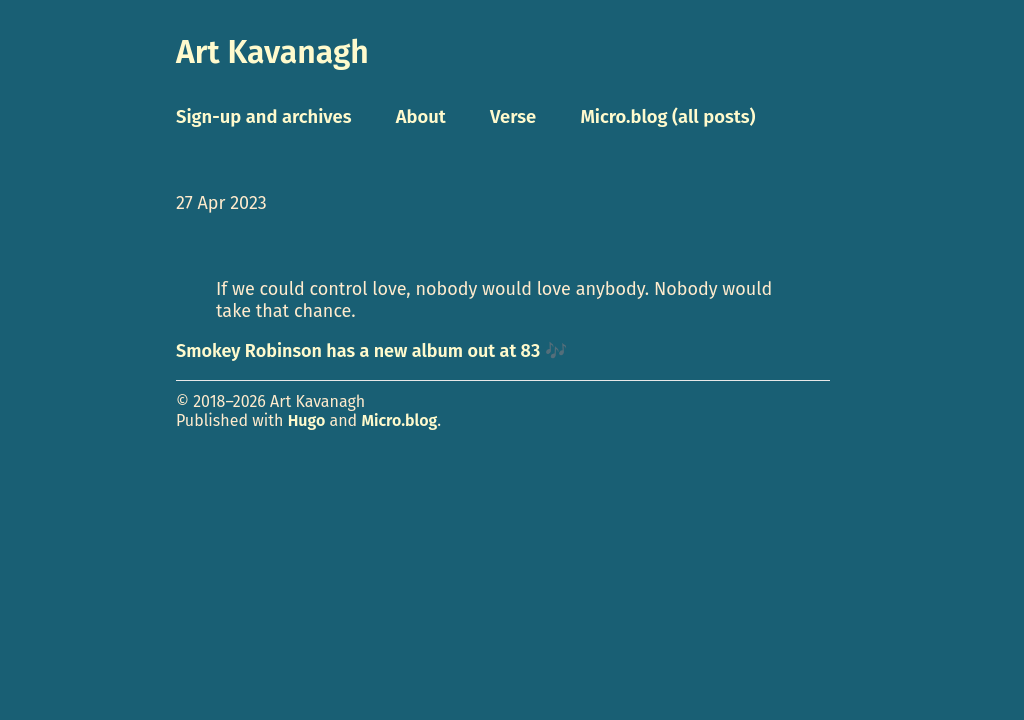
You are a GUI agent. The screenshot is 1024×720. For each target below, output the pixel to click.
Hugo (307, 420)
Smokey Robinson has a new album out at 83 (358, 351)
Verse (513, 117)
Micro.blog (399, 420)
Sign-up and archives (264, 117)
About (421, 117)
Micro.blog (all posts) (667, 117)
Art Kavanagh (272, 52)
